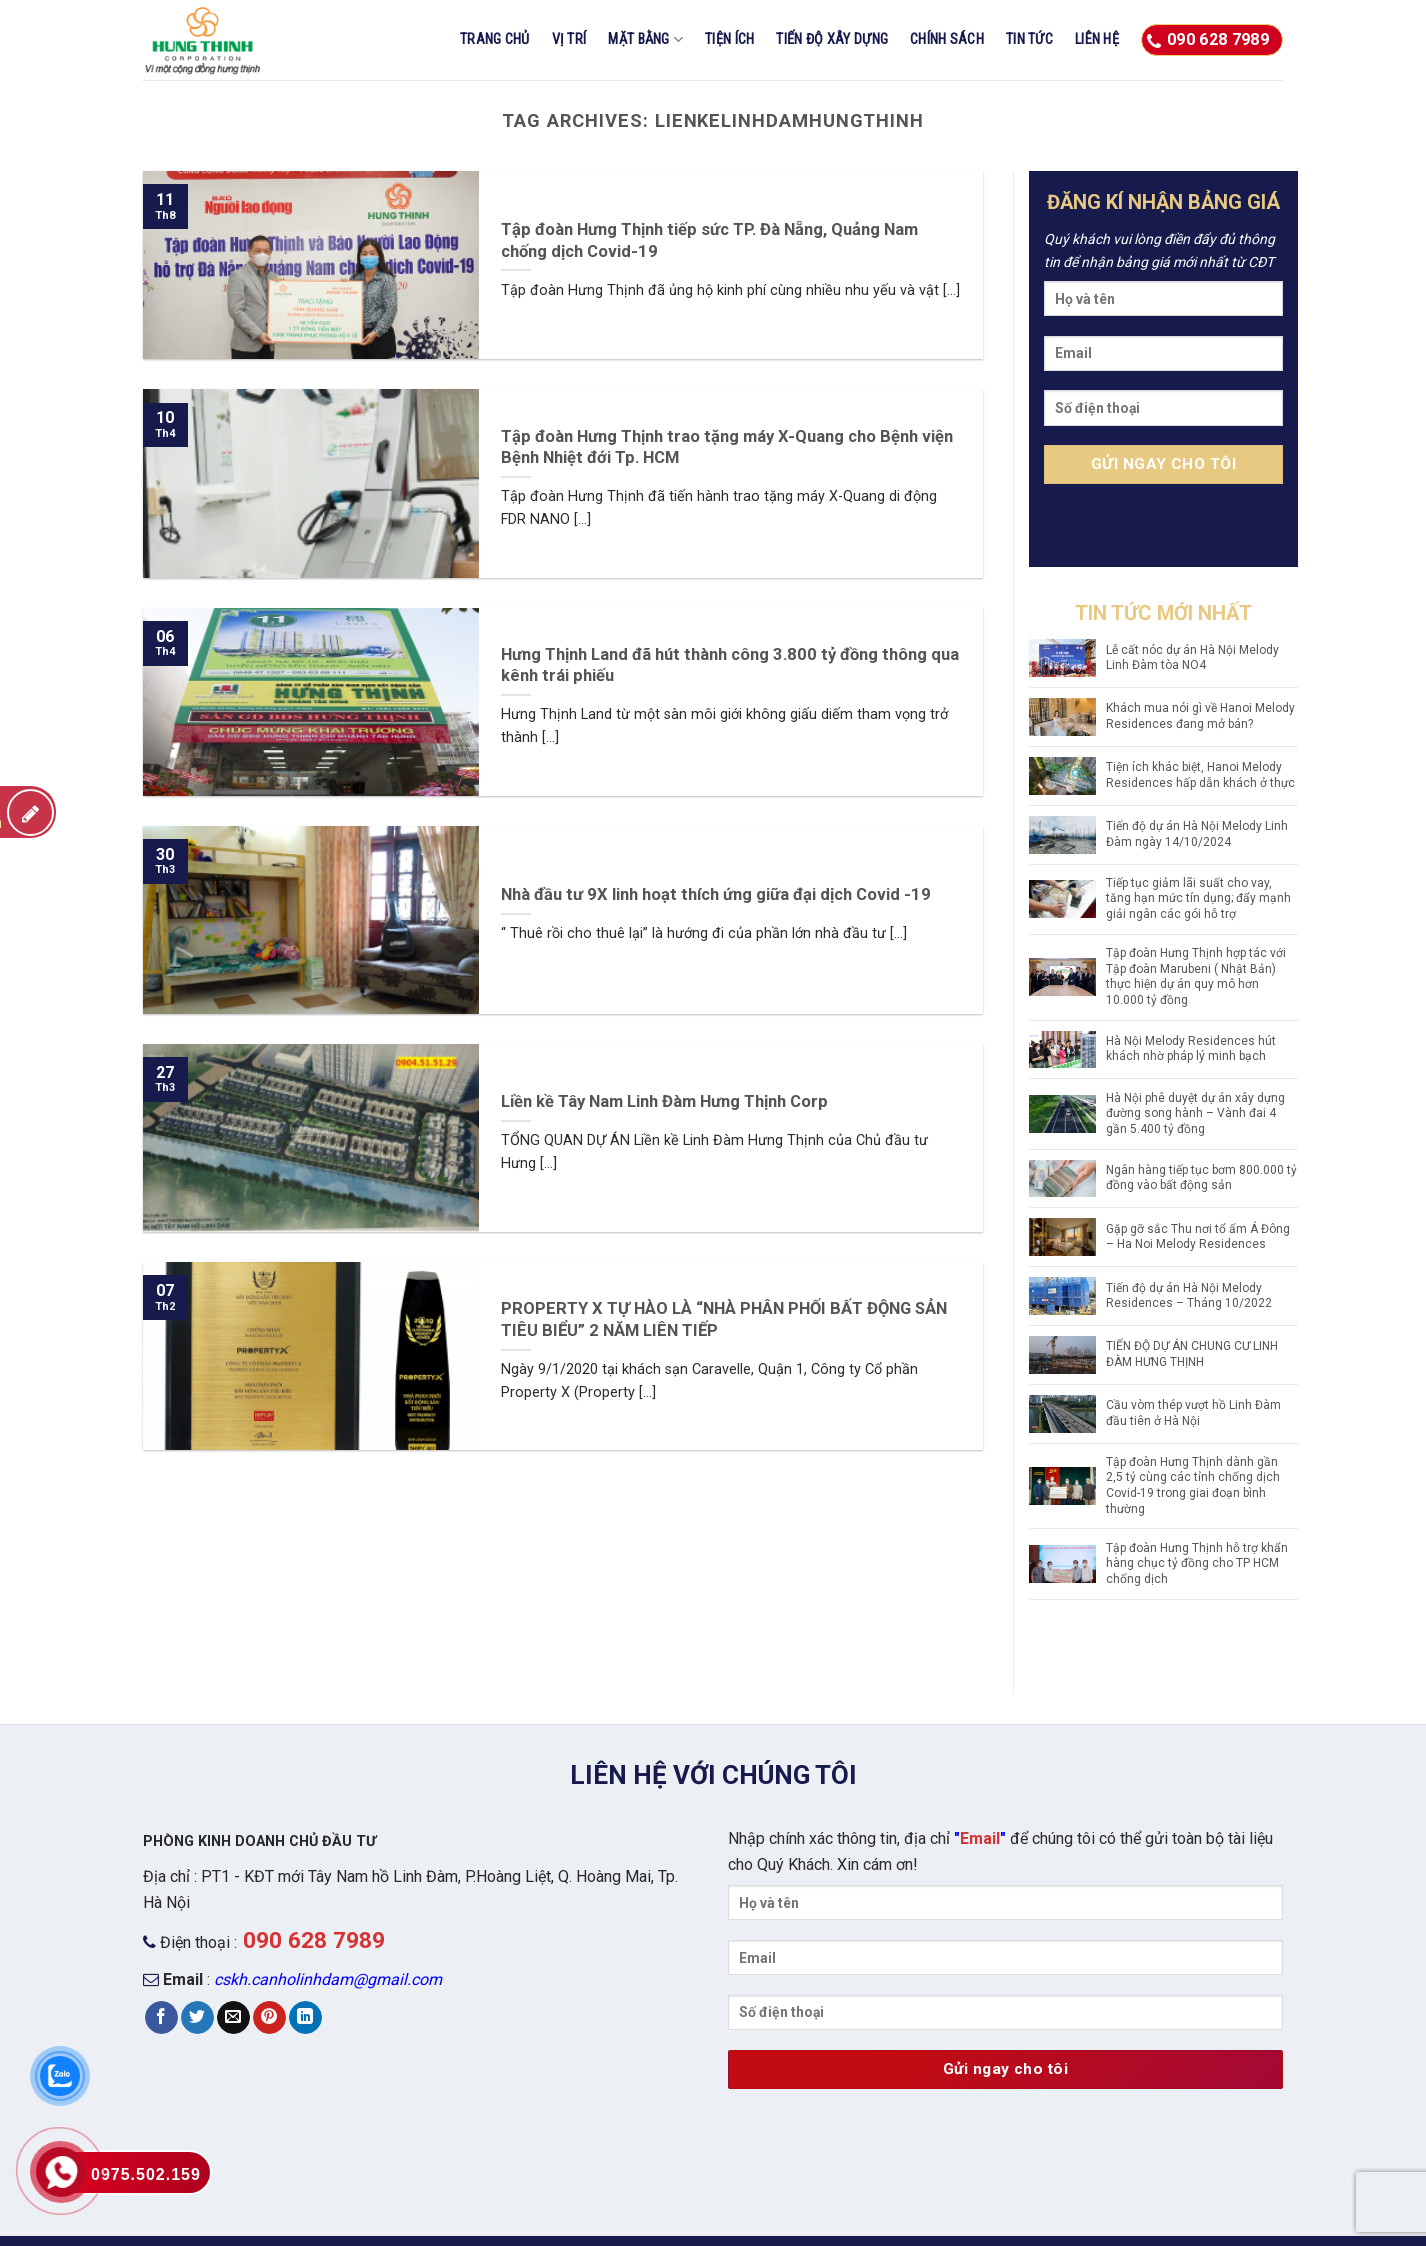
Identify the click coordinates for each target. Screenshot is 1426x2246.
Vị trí (569, 39)
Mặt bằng (645, 39)
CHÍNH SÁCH (947, 39)
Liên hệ (1097, 39)
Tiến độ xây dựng (832, 39)
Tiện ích (729, 39)
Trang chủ (495, 39)
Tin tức (1029, 39)
